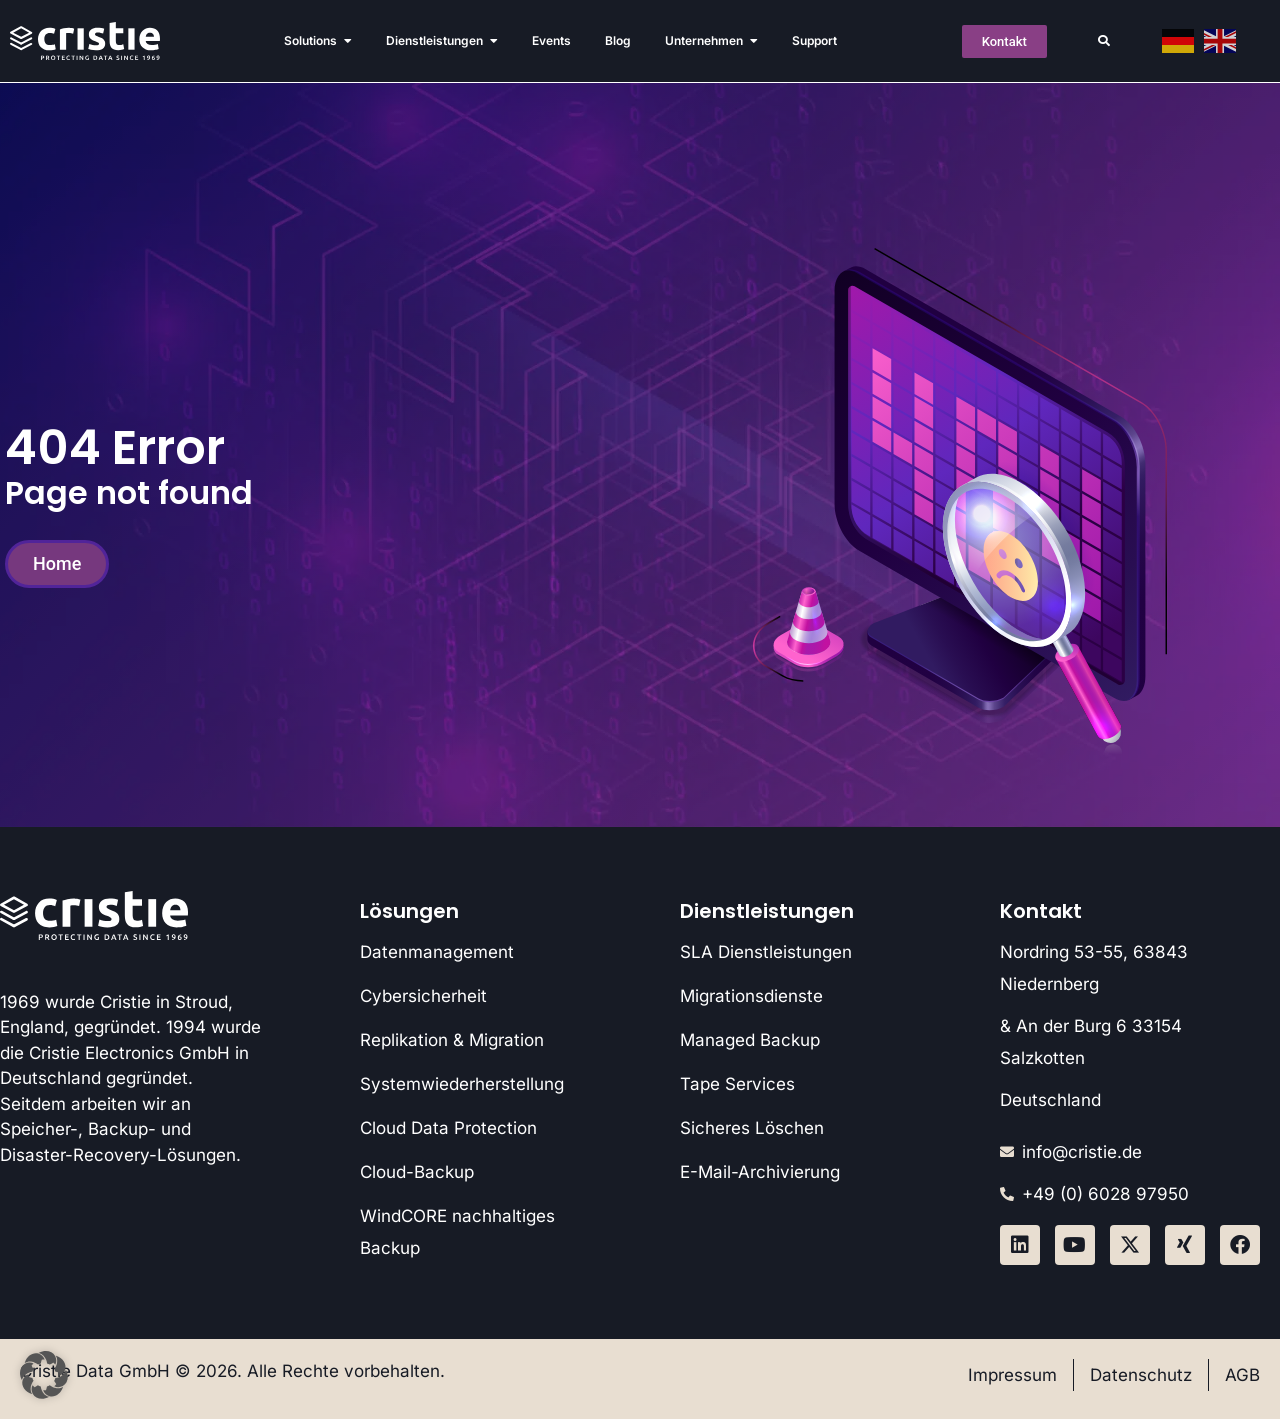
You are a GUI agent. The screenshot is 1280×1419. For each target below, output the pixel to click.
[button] (1104, 41)
